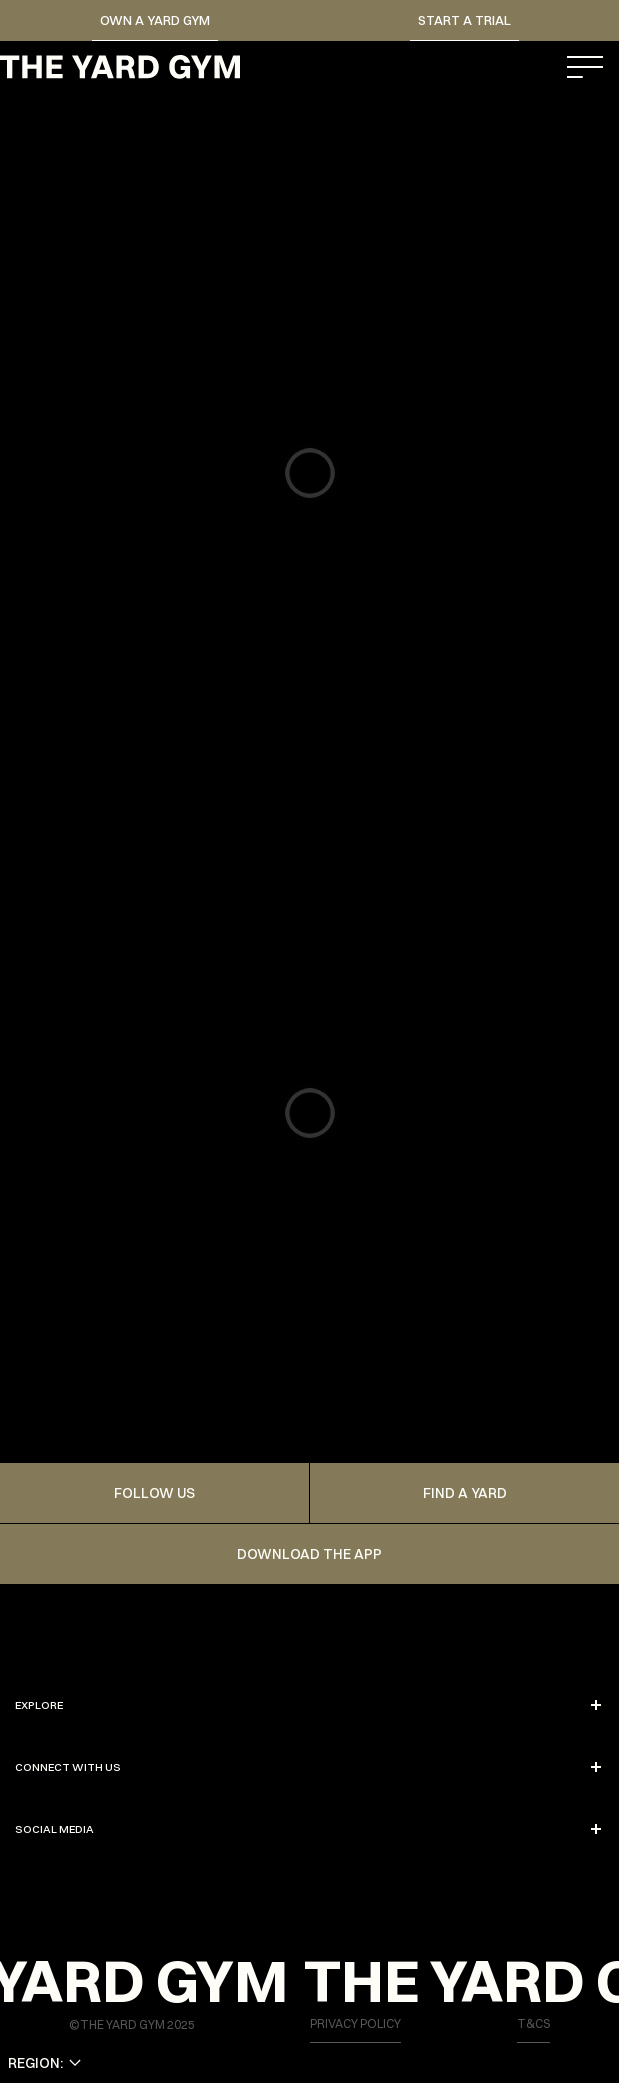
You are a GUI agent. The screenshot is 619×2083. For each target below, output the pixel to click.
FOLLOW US (154, 1493)
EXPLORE (309, 1705)
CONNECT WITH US (309, 1767)
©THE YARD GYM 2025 (132, 2024)
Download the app (309, 1554)
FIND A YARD (465, 1493)
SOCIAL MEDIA (309, 1829)
